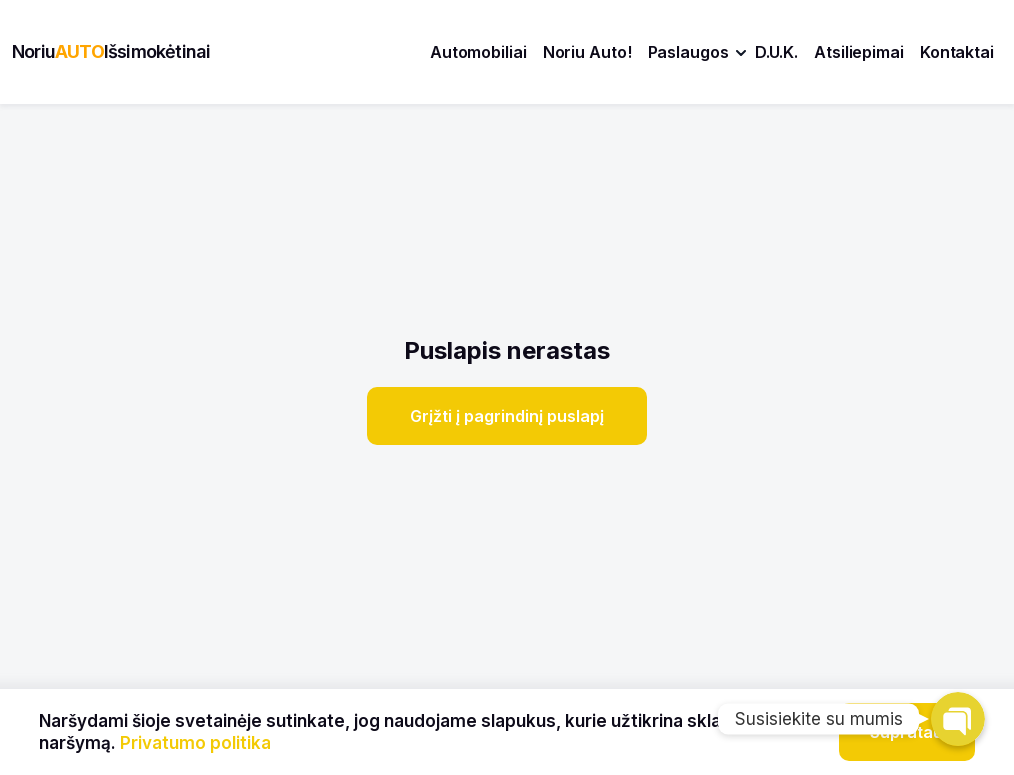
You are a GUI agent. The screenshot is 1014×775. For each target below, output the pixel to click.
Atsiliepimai (859, 52)
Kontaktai (957, 52)
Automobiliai (478, 52)
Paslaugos (688, 52)
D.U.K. (776, 52)
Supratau (906, 732)
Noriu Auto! (587, 52)
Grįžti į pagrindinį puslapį (507, 416)
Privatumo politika (195, 743)
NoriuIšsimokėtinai (111, 51)
